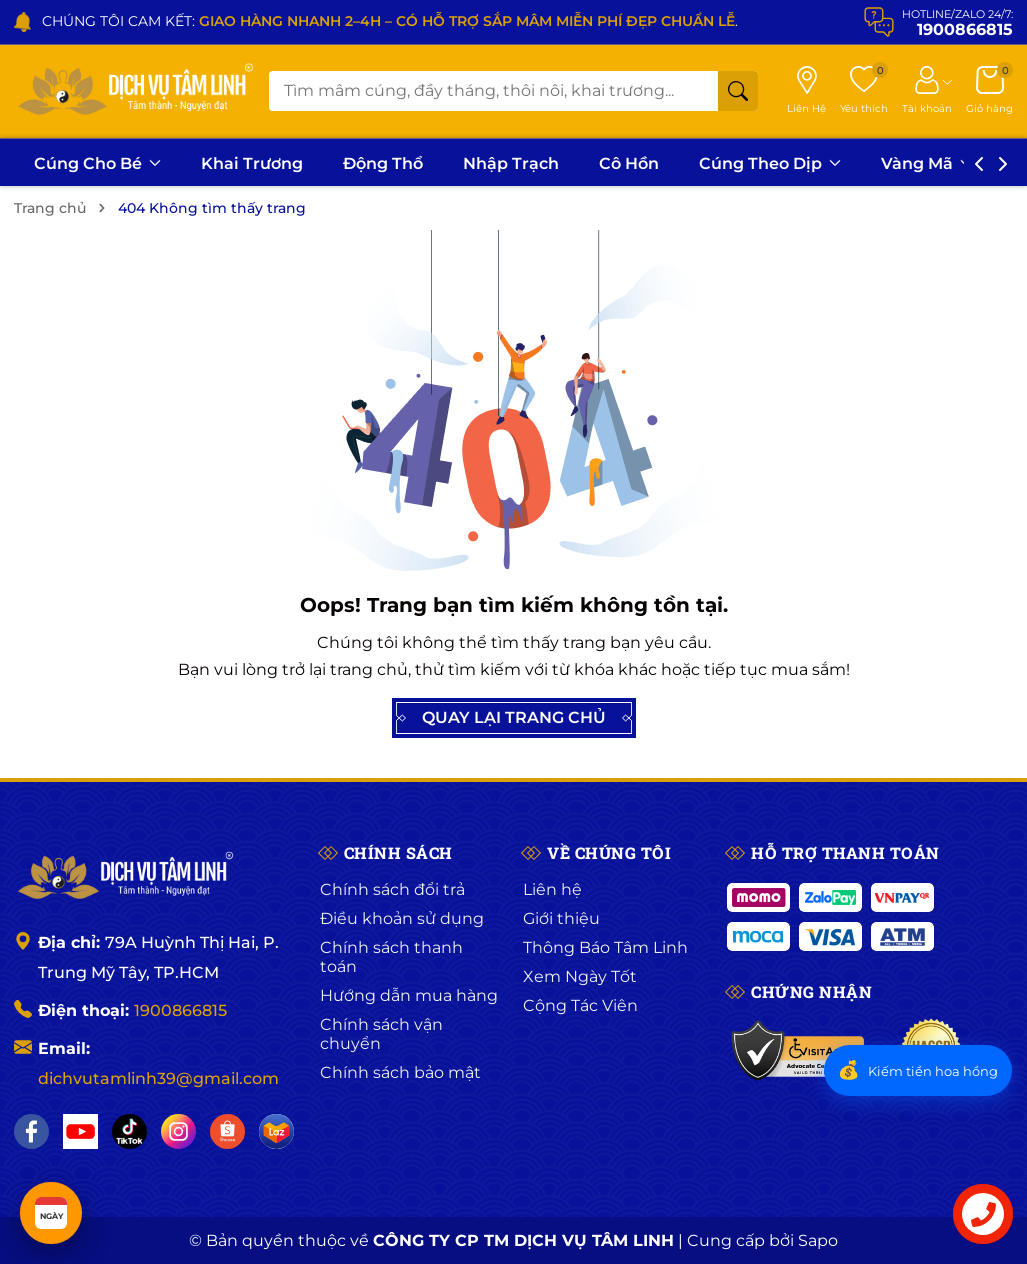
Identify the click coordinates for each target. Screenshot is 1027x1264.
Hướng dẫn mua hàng (409, 995)
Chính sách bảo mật (400, 1072)
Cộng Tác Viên (580, 1005)
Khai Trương (252, 163)
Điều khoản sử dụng (402, 918)
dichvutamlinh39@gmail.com (158, 1078)
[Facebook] (31, 1131)
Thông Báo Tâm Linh (605, 947)
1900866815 (180, 1010)
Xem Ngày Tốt (580, 976)
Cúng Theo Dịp (770, 163)
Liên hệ (552, 889)
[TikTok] (129, 1131)
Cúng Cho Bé (97, 163)
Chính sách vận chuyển (381, 1034)
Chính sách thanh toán (391, 957)
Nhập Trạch (511, 163)
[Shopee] (227, 1131)
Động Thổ (383, 163)
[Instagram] (178, 1131)
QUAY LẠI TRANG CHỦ (514, 718)
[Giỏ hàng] (989, 91)
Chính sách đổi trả (392, 889)
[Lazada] (276, 1131)
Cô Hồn (629, 163)
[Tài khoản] (927, 91)
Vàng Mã (926, 163)
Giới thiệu (561, 918)
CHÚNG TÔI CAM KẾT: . (390, 21)
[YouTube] (80, 1131)
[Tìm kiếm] (738, 91)
